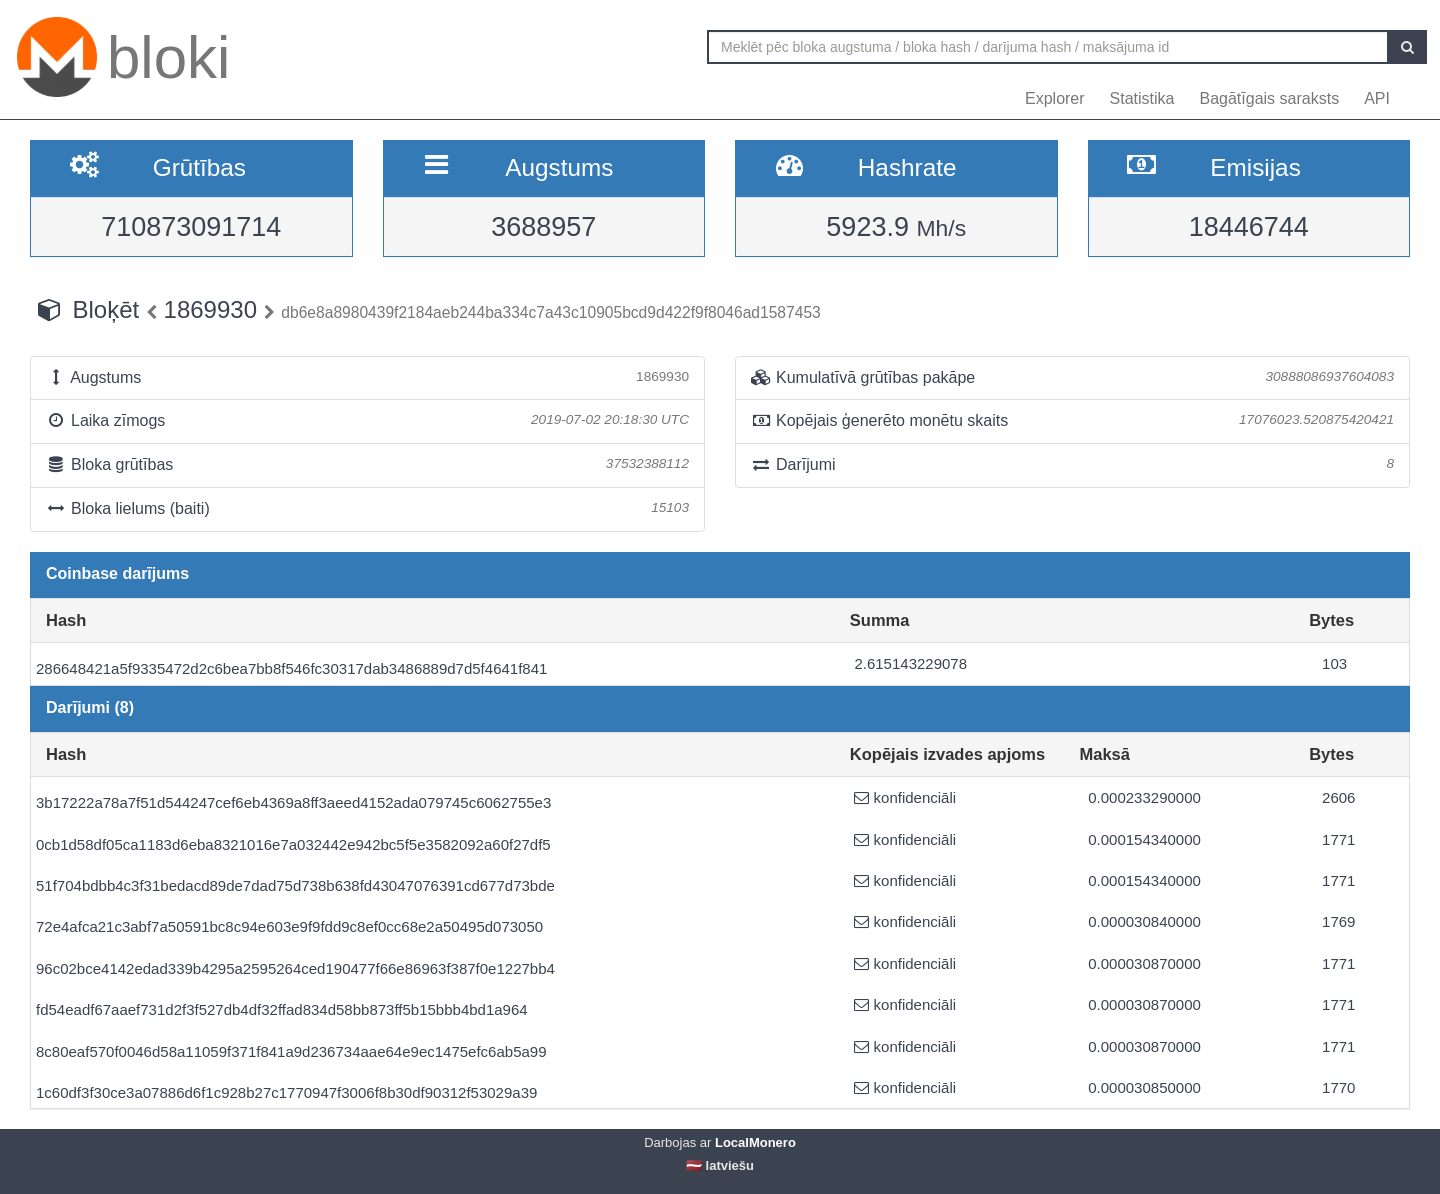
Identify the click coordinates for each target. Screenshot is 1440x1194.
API (1377, 98)
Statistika (1142, 98)
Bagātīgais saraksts (1270, 98)
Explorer (1055, 98)
